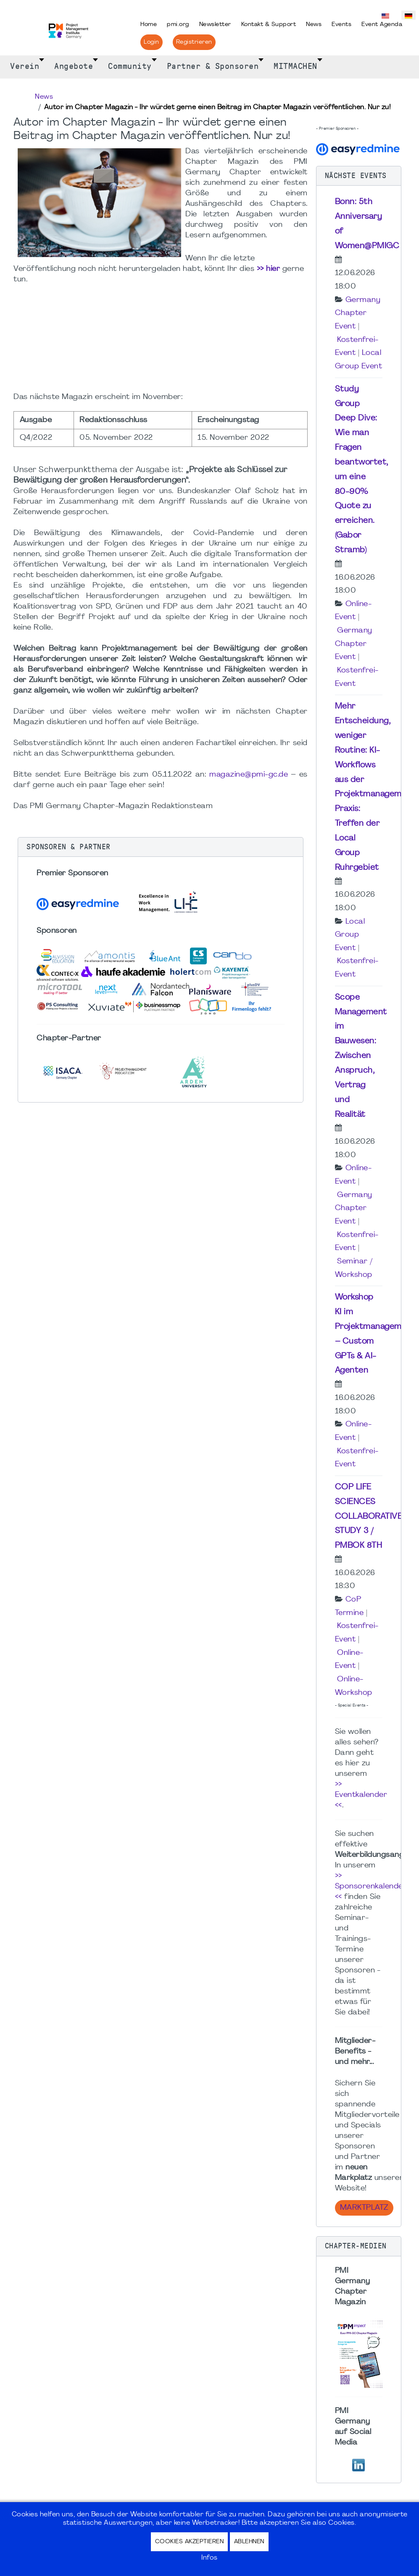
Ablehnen (249, 2542)
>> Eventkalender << (361, 1795)
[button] (160, 847)
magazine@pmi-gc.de (248, 774)
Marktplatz (364, 2207)
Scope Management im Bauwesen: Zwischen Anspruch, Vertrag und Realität (361, 1056)
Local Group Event (350, 935)
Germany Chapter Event (358, 313)
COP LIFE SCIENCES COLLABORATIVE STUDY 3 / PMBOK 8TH (369, 1516)
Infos (209, 2558)
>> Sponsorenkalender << (371, 1886)
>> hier (268, 269)
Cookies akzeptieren (189, 2542)
